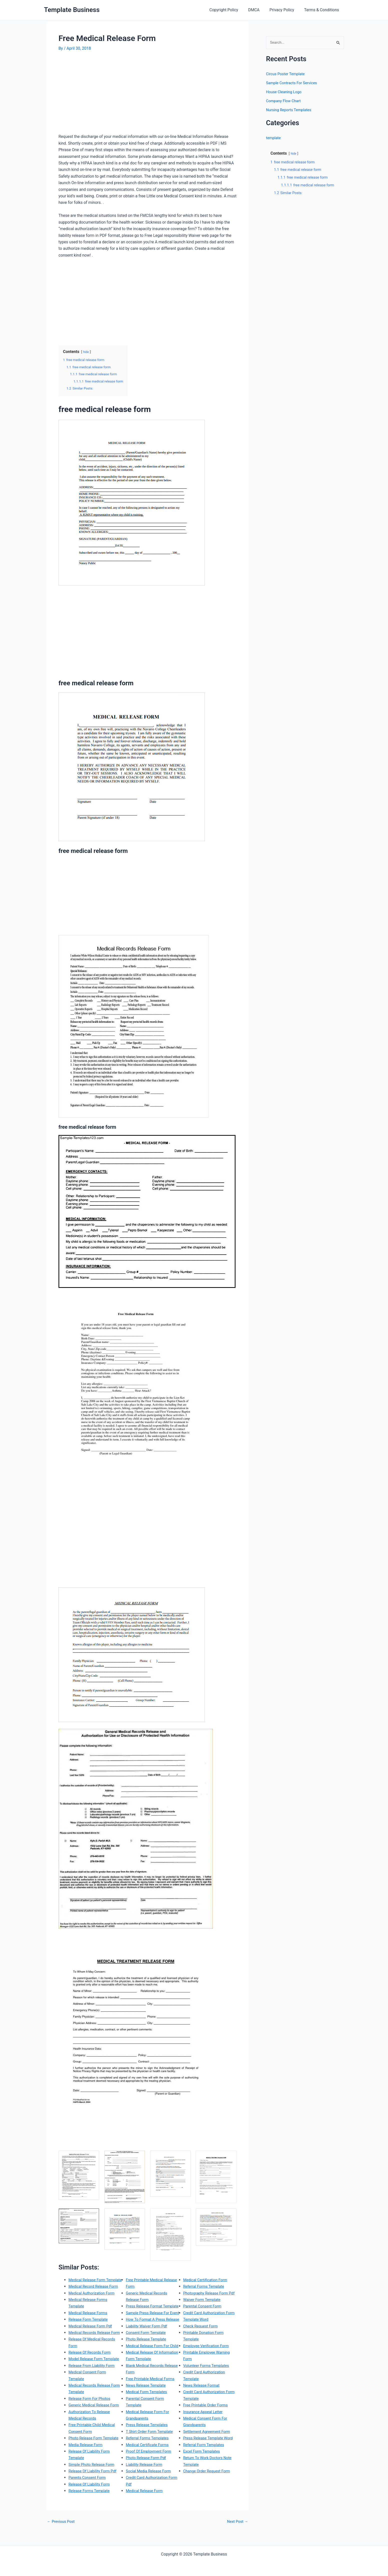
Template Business (72, 9)
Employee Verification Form (207, 2372)
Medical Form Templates (148, 2431)
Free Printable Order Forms (207, 2431)
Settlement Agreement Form (208, 2457)
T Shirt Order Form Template (151, 2471)
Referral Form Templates (205, 2471)
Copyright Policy (230, 9)
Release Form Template (89, 2325)
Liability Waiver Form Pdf (148, 2358)
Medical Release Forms (89, 2319)
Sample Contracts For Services (293, 83)
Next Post (237, 2541)
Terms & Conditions (322, 9)
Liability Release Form (145, 2504)
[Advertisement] (100, 94)
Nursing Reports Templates (290, 110)
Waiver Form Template (203, 2325)
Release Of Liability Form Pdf (94, 2504)
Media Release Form (86, 2477)
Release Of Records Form (91, 2365)
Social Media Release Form (150, 2510)
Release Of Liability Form (148, 2279)
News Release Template (147, 2424)
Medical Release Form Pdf (91, 2332)
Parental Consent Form (203, 2332)
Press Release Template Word (209, 2464)
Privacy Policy (284, 9)
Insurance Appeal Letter (204, 2438)
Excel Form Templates (202, 2477)
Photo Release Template (147, 2372)
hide (86, 352)
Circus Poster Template (287, 74)
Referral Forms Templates (149, 2477)
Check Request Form (201, 2352)
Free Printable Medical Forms (152, 2418)
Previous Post (61, 2541)
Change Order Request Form (208, 2497)
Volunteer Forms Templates (207, 2391)
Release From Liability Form (93, 2385)
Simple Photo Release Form (93, 2497)
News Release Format (202, 2411)
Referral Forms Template (205, 2306)
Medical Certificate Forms (149, 2484)
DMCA (258, 9)
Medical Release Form (203, 2292)
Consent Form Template (147, 2365)
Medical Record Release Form (95, 2292)
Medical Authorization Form (93, 2299)
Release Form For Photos (90, 2418)
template (274, 138)
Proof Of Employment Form (150, 2490)
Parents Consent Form (88, 2510)
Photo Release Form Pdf (147, 2497)
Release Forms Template (148, 2286)
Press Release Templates (148, 2464)
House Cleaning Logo (285, 92)
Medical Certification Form (206, 2299)
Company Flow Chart (284, 101)
